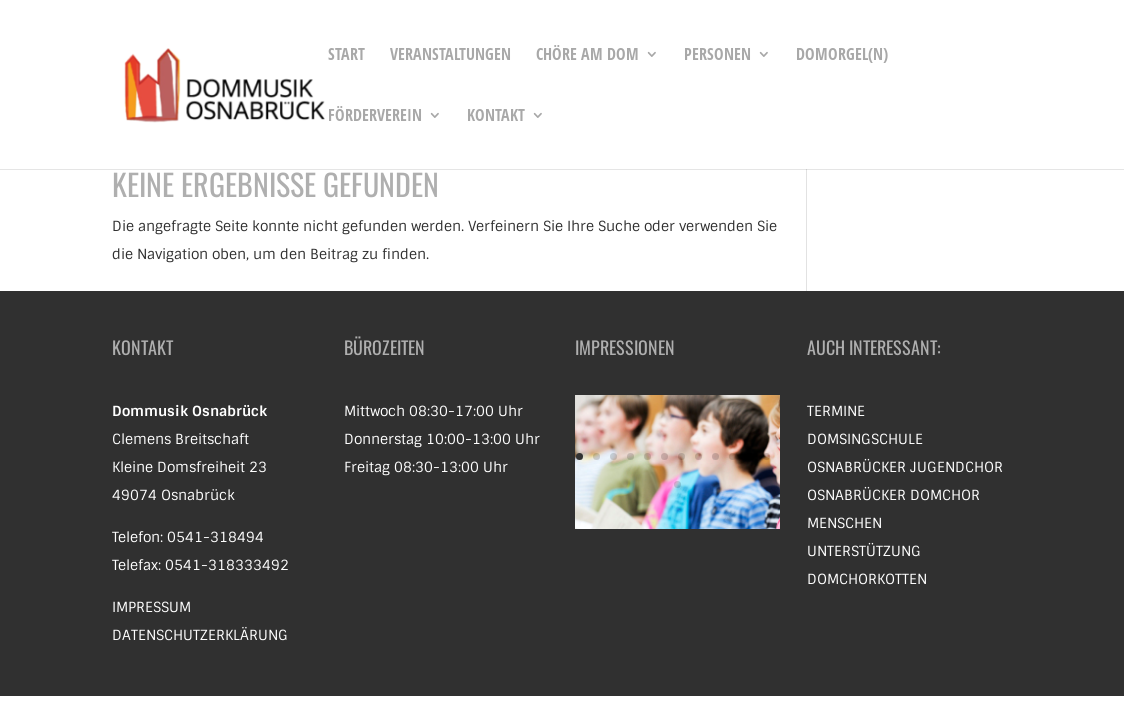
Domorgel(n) (842, 56)
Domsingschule (865, 439)
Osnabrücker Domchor (893, 495)
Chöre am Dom (587, 56)
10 (732, 456)
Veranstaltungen (450, 56)
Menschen (844, 523)
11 (749, 456)
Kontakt (496, 117)
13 (677, 484)
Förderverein (375, 117)
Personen (717, 56)
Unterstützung (864, 551)
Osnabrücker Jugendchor (905, 467)
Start (346, 56)
